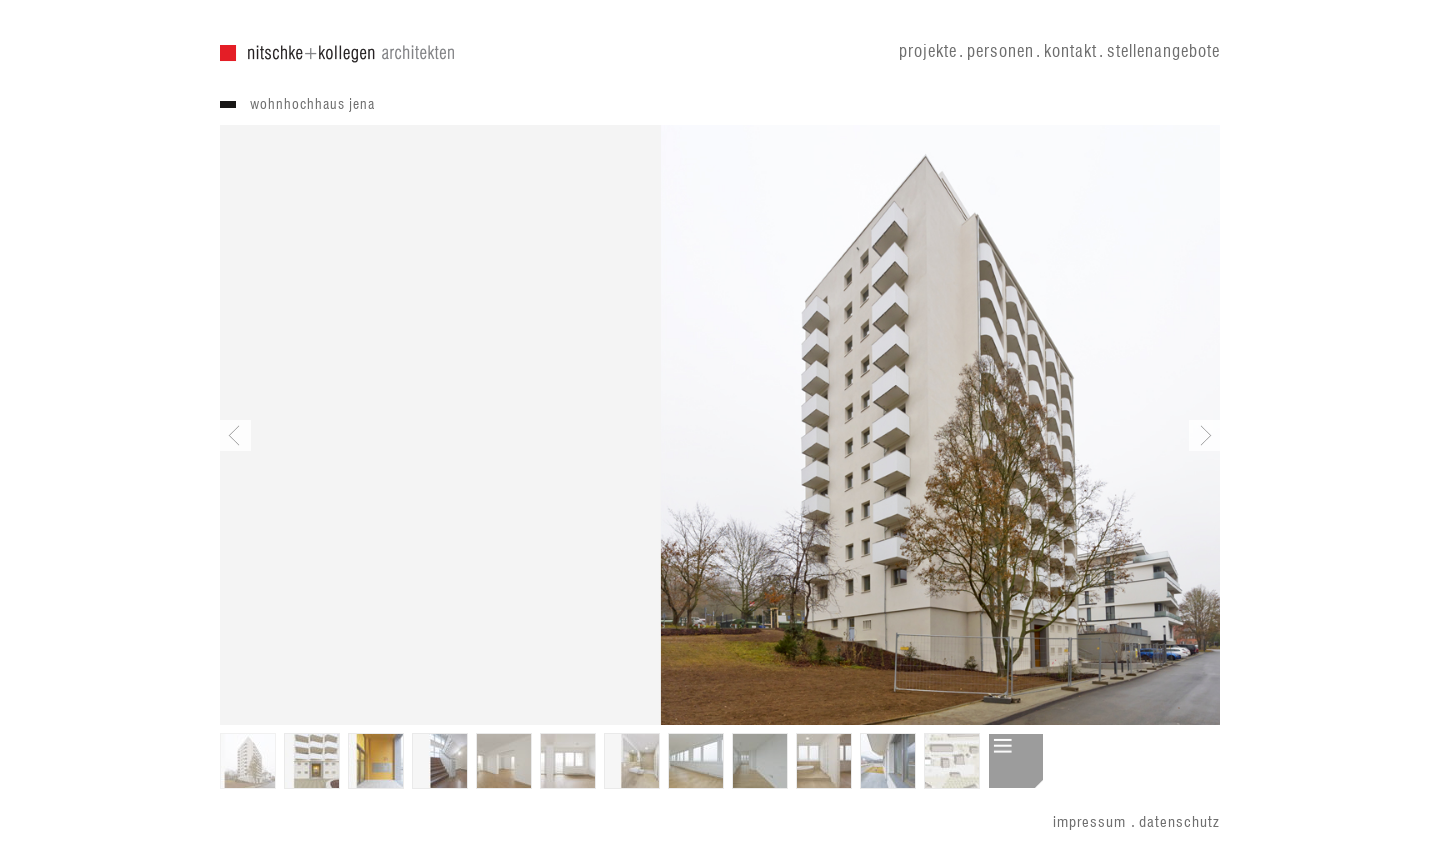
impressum (1089, 822)
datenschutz (1179, 822)
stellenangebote (1163, 51)
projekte (928, 51)
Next (1204, 435)
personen (1000, 51)
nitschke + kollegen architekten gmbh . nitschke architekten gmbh (337, 54)
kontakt (1070, 51)
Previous (235, 435)
